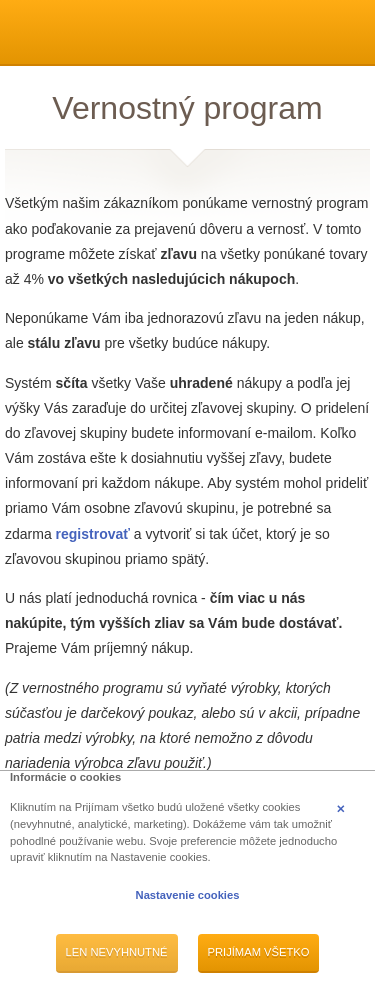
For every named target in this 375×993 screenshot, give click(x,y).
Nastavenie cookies (188, 895)
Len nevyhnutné (117, 952)
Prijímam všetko (259, 952)
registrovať (93, 534)
